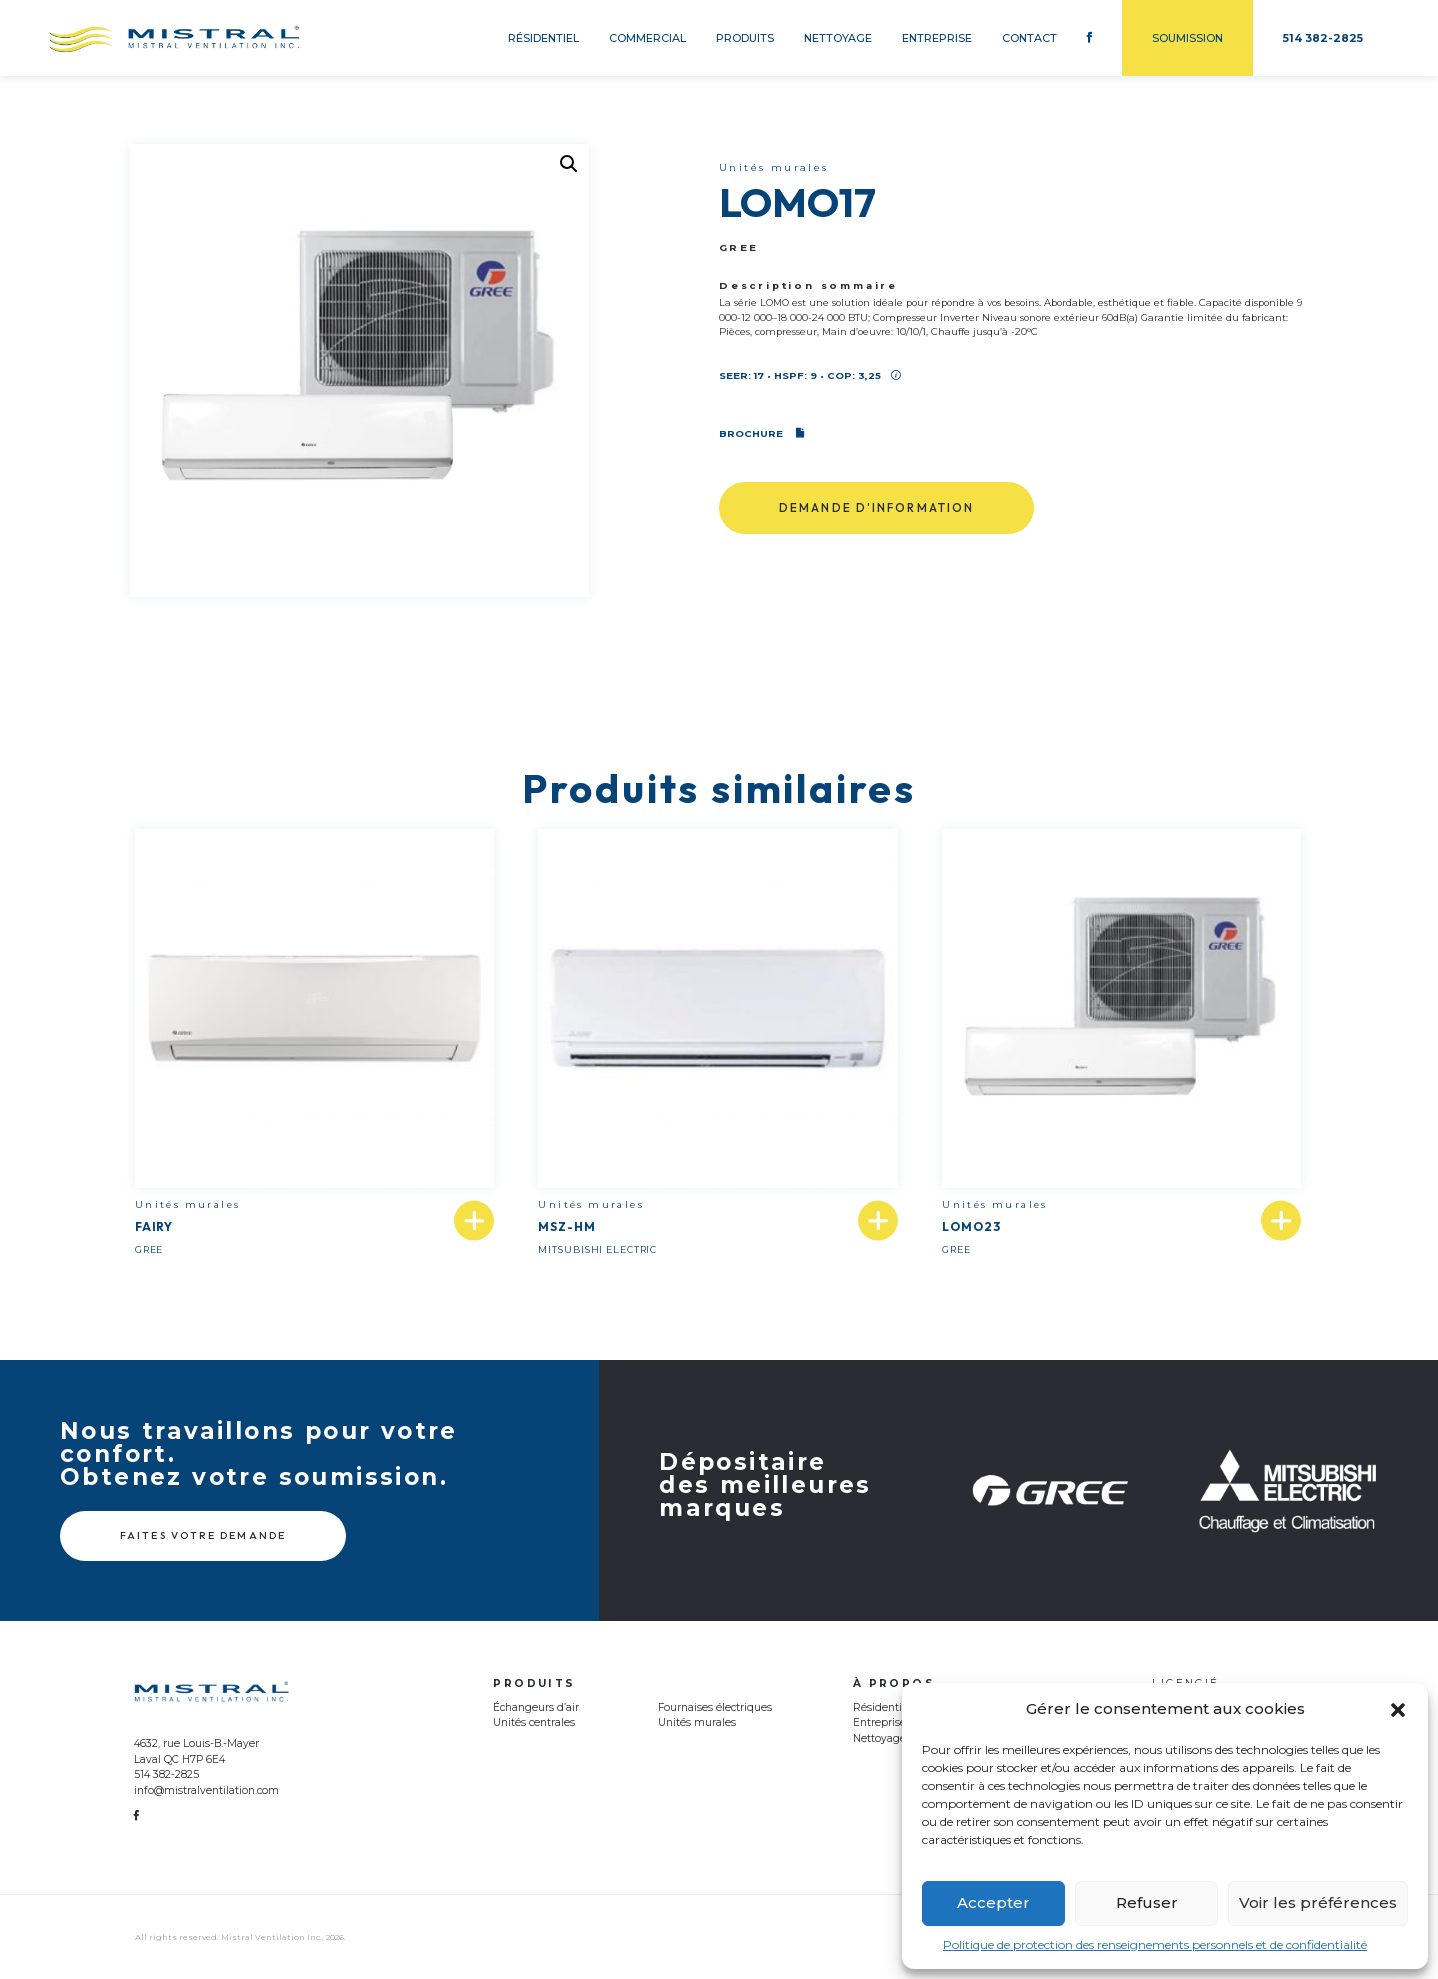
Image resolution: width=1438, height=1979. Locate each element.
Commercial (647, 38)
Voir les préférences (1318, 1902)
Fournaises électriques (715, 1707)
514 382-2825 (166, 1774)
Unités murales (697, 1722)
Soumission (1187, 38)
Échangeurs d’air (536, 1707)
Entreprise (937, 38)
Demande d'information (876, 507)
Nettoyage (838, 38)
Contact (1029, 38)
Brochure (761, 433)
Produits (745, 38)
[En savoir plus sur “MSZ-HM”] (878, 1221)
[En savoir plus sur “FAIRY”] (474, 1221)
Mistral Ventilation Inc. (271, 1937)
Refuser (1147, 1902)
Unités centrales (534, 1722)
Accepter (993, 1902)
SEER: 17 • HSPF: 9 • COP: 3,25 (810, 375)
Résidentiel (543, 38)
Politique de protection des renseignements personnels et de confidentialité (1155, 1944)
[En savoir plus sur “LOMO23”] (1281, 1221)
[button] (1398, 1710)
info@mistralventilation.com (206, 1790)
